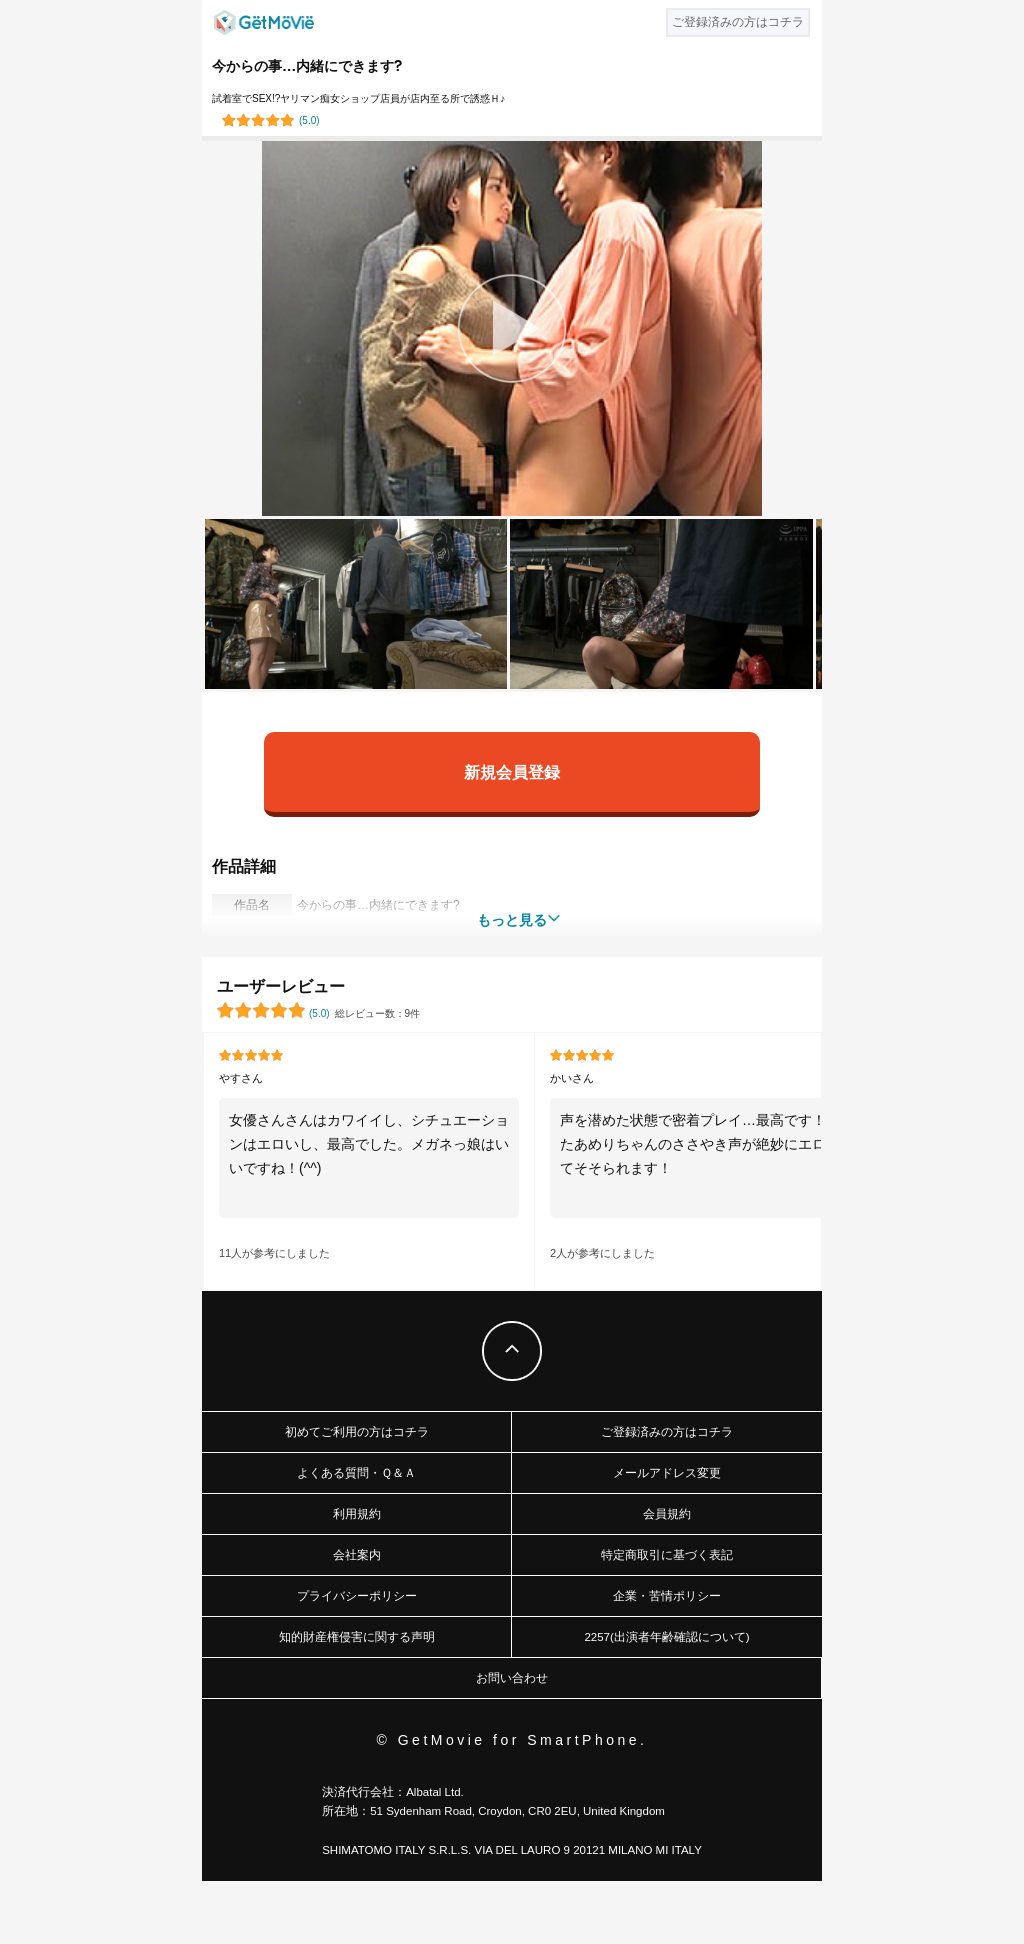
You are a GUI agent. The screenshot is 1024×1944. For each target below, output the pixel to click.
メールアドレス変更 (667, 1473)
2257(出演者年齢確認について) (666, 1637)
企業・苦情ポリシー (667, 1596)
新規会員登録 (512, 771)
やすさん (241, 1078)
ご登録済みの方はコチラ (667, 1432)
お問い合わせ (512, 1678)
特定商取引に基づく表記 (667, 1555)
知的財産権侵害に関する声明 (357, 1637)
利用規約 (357, 1514)
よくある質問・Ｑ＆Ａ (356, 1473)
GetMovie (264, 22)
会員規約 (667, 1514)
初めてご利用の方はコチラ (357, 1432)
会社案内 (357, 1555)
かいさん (572, 1078)
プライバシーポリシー (357, 1596)
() (309, 120)
